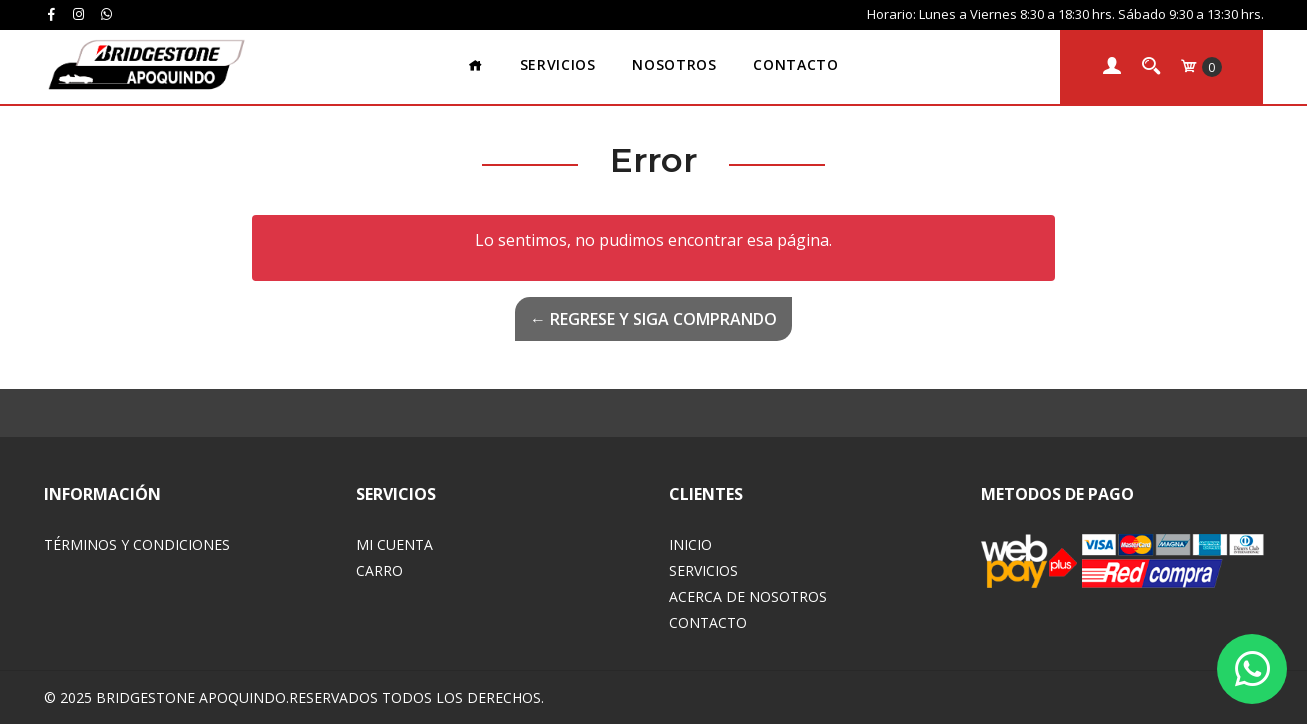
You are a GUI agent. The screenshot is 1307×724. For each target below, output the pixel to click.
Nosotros (674, 64)
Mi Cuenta (394, 544)
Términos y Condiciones (137, 544)
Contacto (795, 64)
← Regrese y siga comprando (653, 319)
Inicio (690, 544)
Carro (379, 570)
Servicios (558, 64)
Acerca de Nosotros (748, 596)
